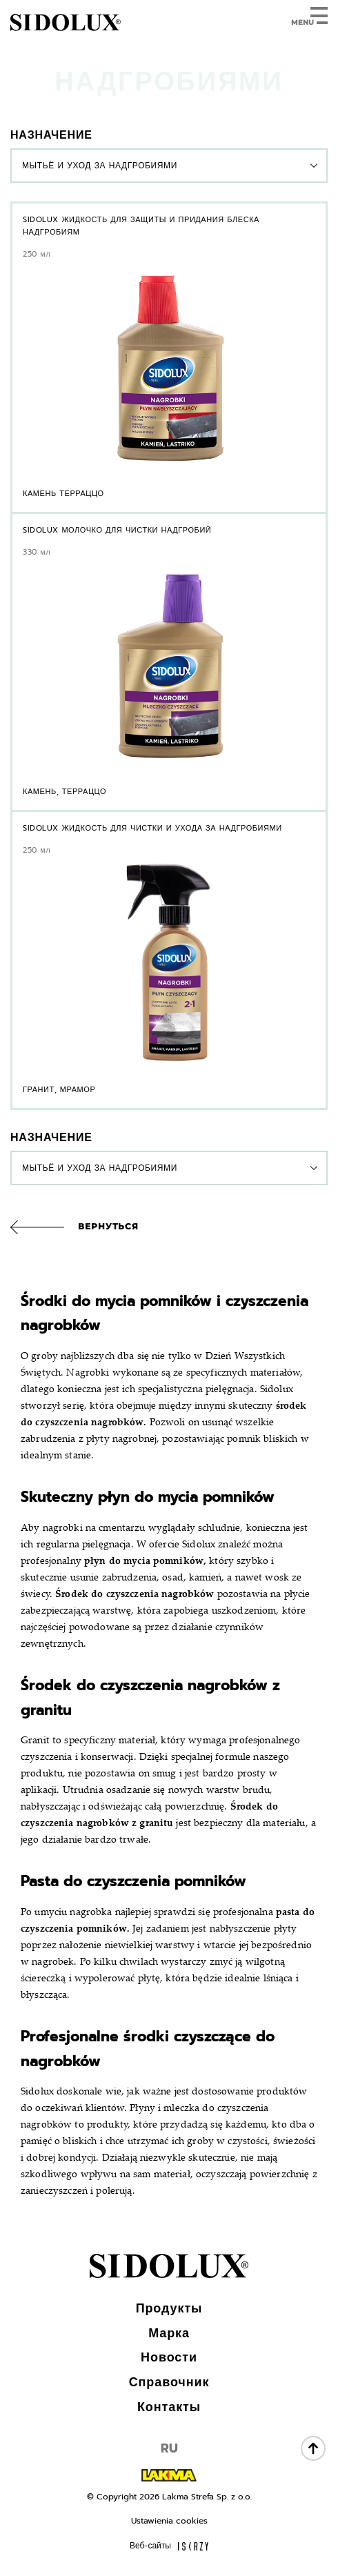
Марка (169, 2333)
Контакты (169, 2407)
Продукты (169, 2308)
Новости (169, 2357)
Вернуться (108, 1226)
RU (169, 2448)
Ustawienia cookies (169, 2521)
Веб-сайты (169, 2545)
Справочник (169, 2382)
